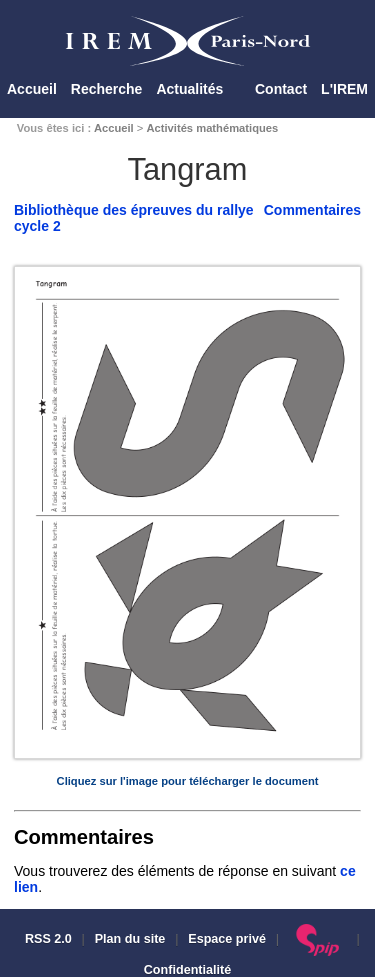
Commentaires (312, 210)
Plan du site (130, 939)
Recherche (107, 89)
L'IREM (344, 89)
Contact (281, 89)
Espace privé (227, 939)
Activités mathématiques (212, 128)
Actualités (189, 89)
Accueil (32, 89)
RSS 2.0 (46, 939)
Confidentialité (187, 970)
